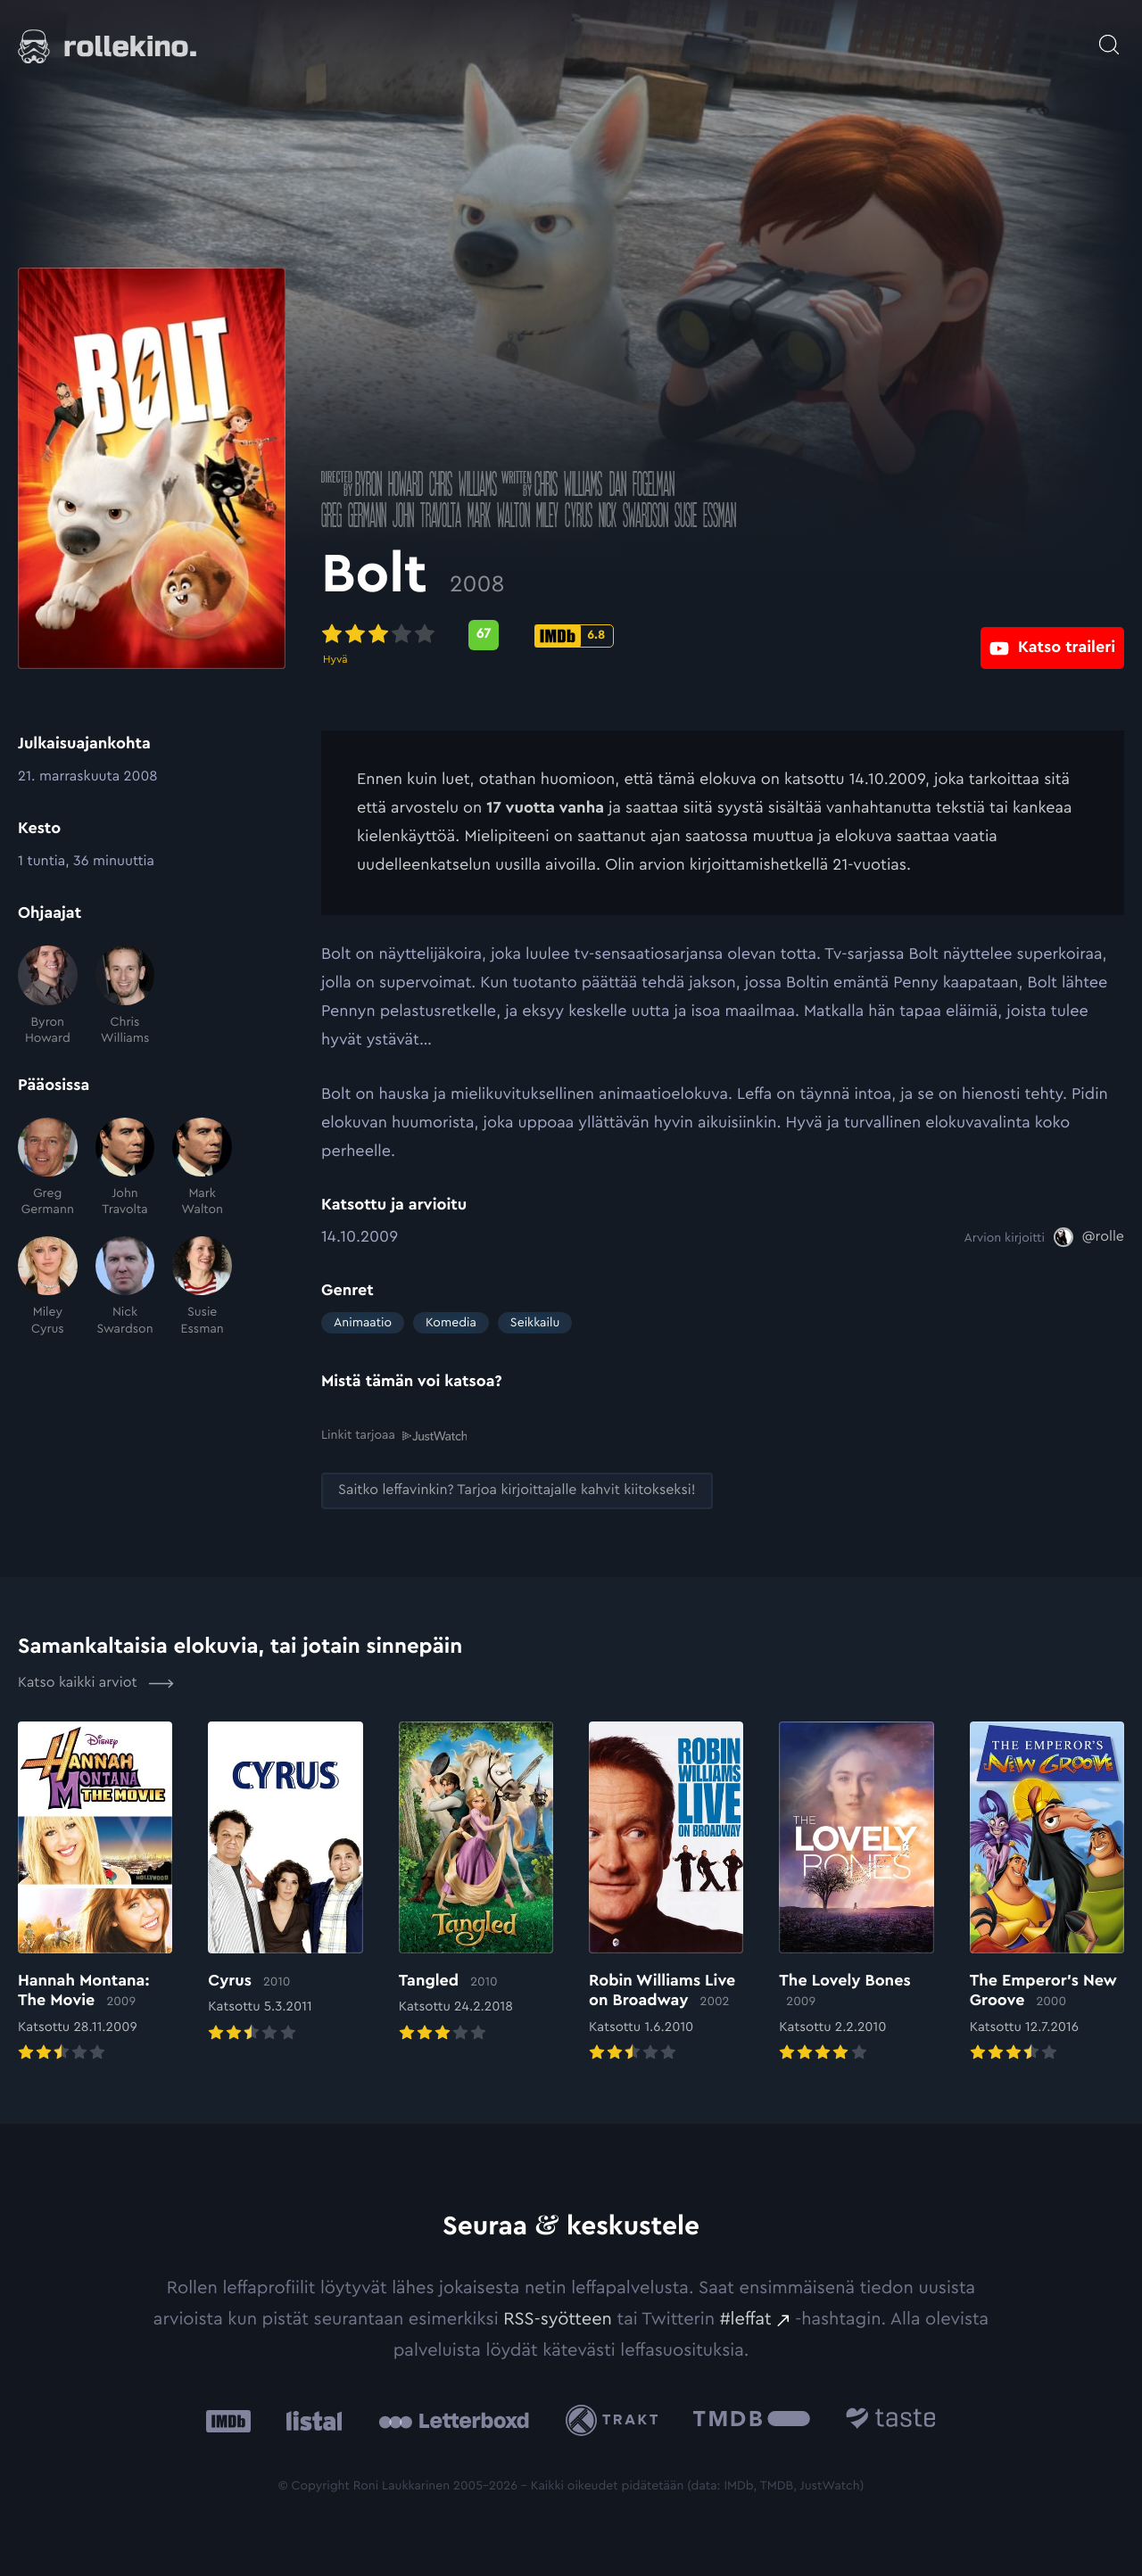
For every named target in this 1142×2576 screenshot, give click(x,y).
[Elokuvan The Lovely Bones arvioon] (856, 1892)
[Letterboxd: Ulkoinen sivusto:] (454, 2420)
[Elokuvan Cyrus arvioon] (285, 1882)
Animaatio (363, 1323)
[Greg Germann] (48, 1168)
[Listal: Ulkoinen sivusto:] (310, 2419)
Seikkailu (534, 1323)
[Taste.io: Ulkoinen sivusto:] (891, 2419)
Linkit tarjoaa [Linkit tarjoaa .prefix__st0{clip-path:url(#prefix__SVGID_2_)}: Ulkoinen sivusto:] (394, 1434)
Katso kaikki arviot (96, 1682)
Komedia (451, 1323)
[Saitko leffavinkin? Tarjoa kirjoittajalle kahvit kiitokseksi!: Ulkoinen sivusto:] (517, 1490)
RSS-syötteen (557, 2318)
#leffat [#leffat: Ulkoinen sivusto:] (746, 2318)
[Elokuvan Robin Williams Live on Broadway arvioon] (666, 1892)
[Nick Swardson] (125, 1286)
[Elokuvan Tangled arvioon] (476, 1882)
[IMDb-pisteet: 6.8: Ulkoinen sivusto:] (574, 636)
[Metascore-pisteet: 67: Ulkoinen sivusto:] (483, 635)
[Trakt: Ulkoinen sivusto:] (616, 2419)
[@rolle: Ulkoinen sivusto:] (1089, 1237)
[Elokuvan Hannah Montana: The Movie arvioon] (95, 1892)
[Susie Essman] (202, 1286)
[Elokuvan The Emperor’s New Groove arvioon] (1047, 1892)
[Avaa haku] (1109, 35)
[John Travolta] (125, 1168)
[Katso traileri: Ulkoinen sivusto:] (1052, 634)
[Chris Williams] (125, 995)
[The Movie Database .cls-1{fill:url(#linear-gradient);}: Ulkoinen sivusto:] (751, 2419)
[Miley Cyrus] (48, 1286)
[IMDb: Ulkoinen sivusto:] (228, 2419)
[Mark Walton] (202, 1168)
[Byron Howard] (48, 995)
